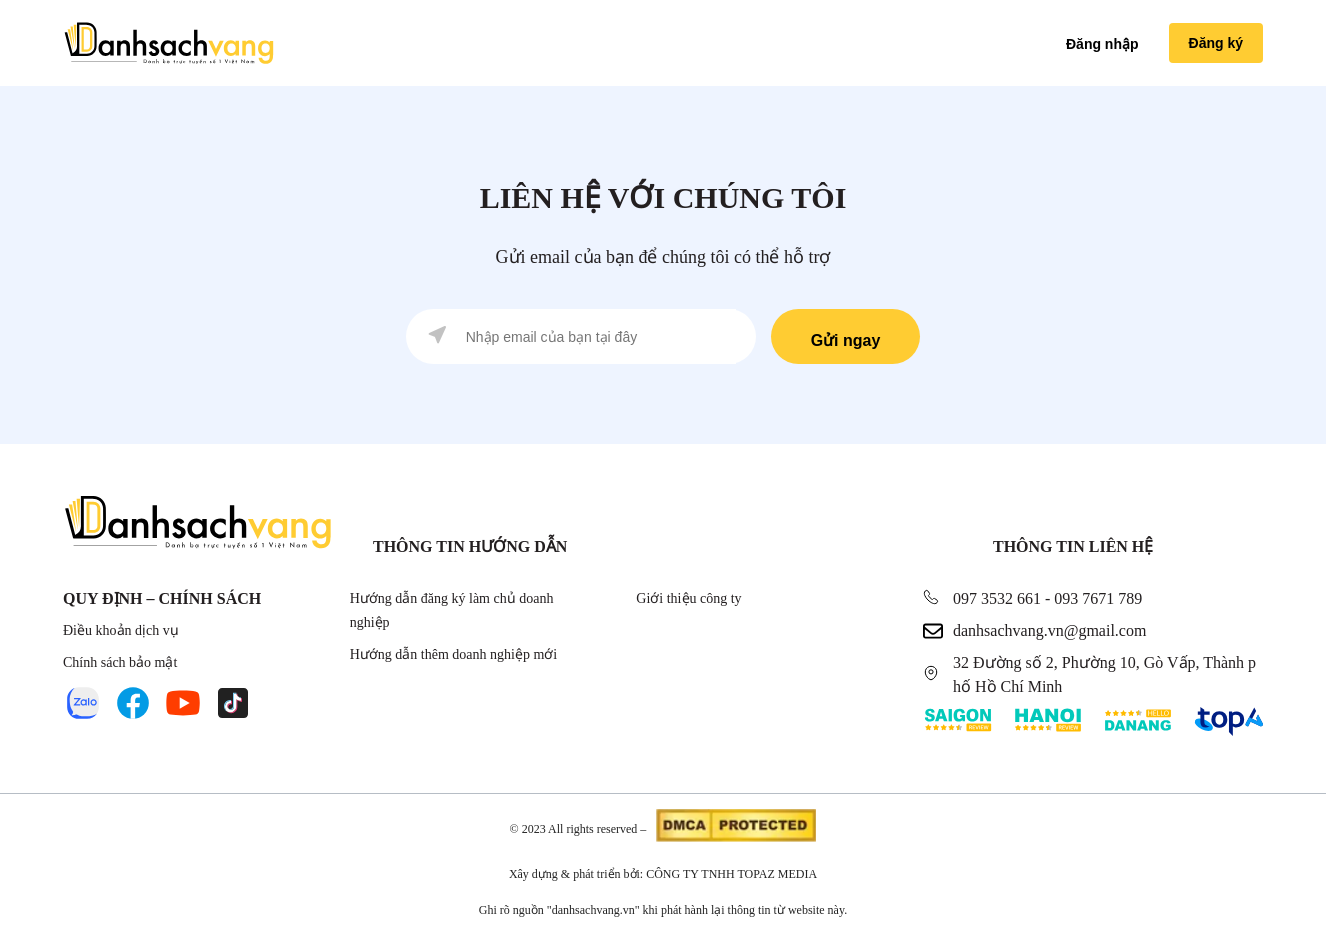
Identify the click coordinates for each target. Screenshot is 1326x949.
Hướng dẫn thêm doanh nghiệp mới (454, 654)
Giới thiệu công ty (688, 598)
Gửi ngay (846, 340)
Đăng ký (1216, 43)
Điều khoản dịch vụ (121, 630)
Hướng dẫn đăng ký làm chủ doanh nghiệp (452, 610)
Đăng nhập (1102, 44)
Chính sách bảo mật (120, 662)
